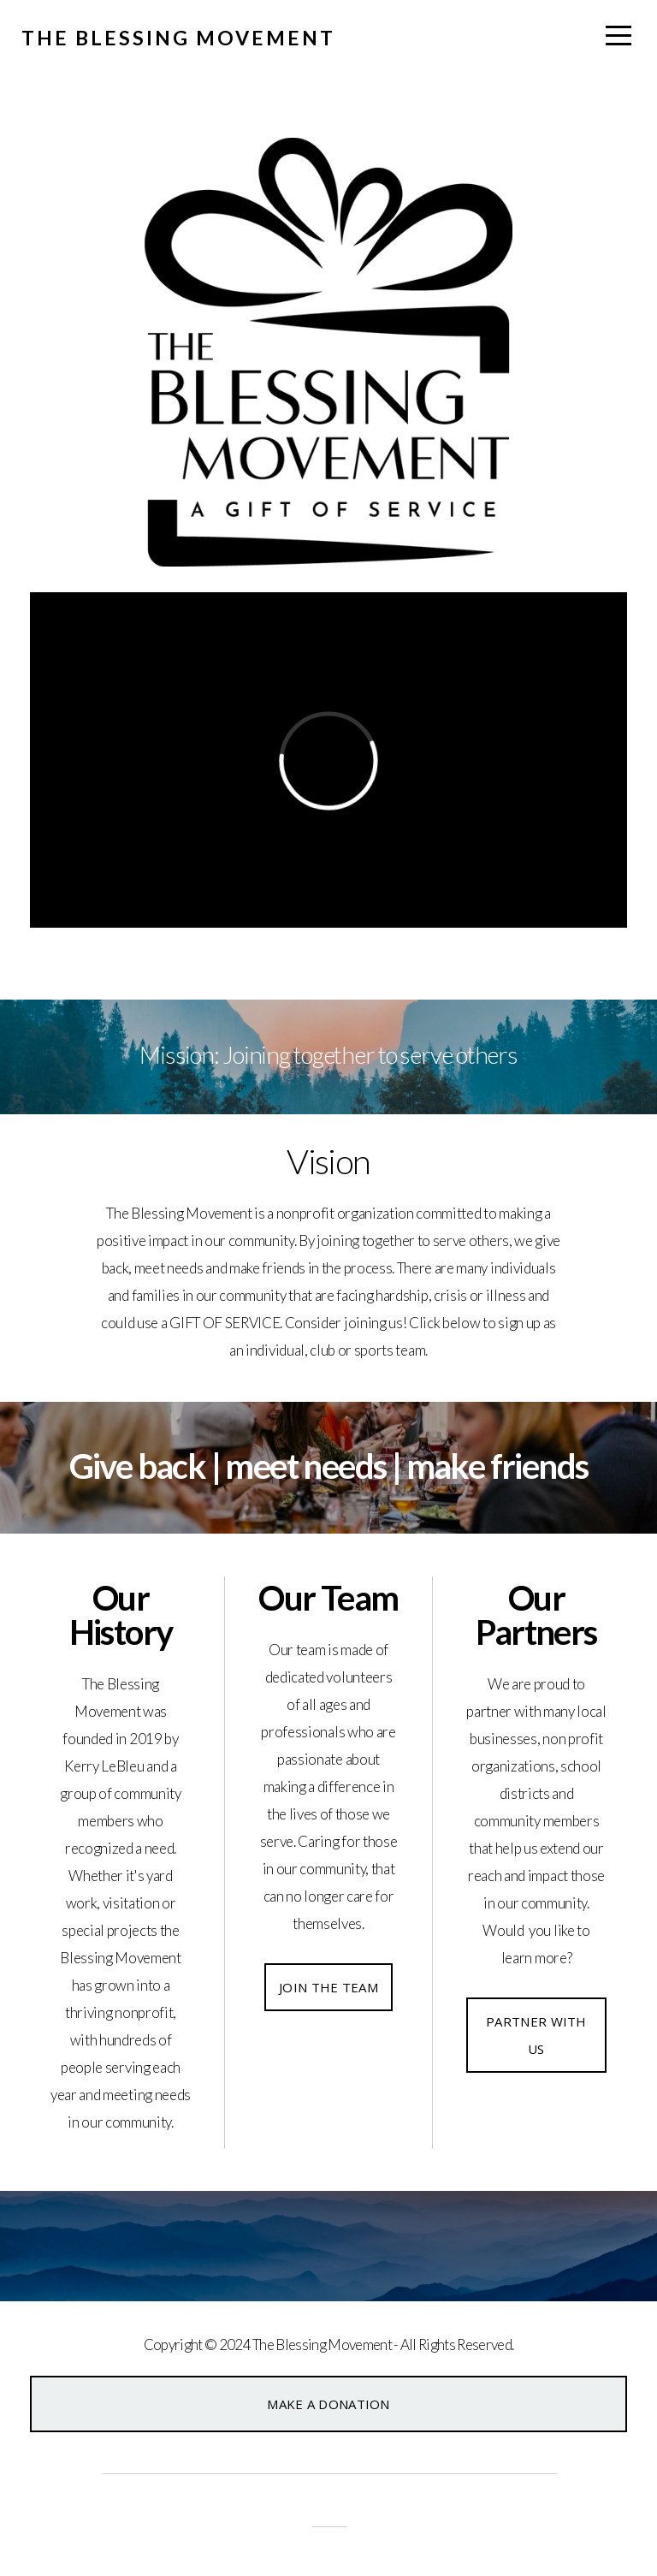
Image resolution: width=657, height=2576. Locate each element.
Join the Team (328, 1987)
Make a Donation (328, 2404)
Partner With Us (536, 2035)
